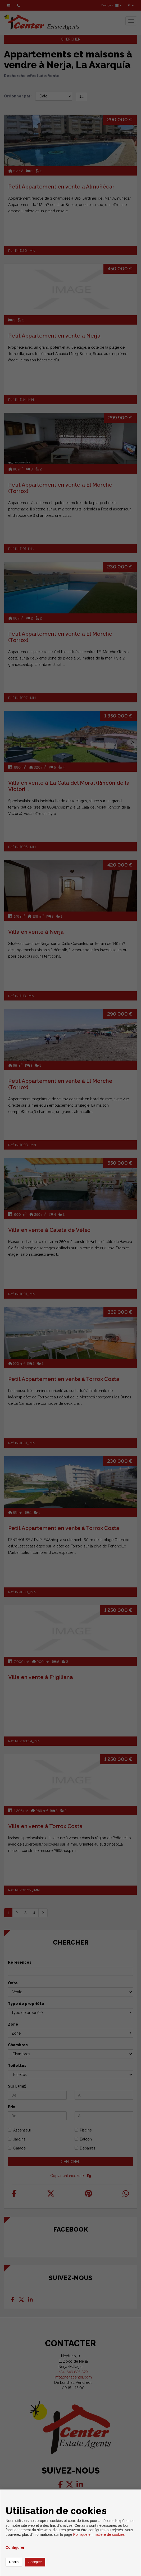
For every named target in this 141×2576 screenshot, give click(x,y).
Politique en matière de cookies (99, 2534)
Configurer (15, 2547)
